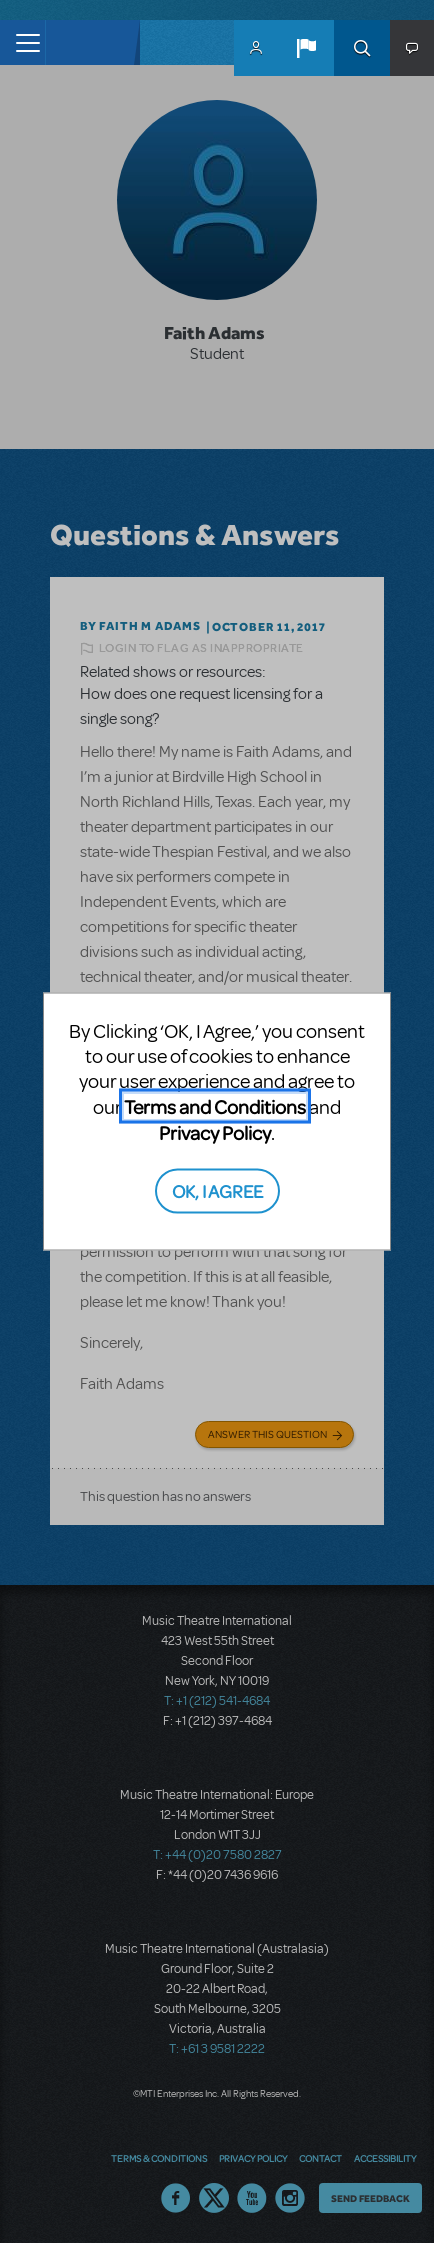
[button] (306, 48)
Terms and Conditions (215, 1105)
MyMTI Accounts (256, 48)
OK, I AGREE (217, 1190)
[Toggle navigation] (22, 42)
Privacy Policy (215, 1131)
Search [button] (362, 48)
